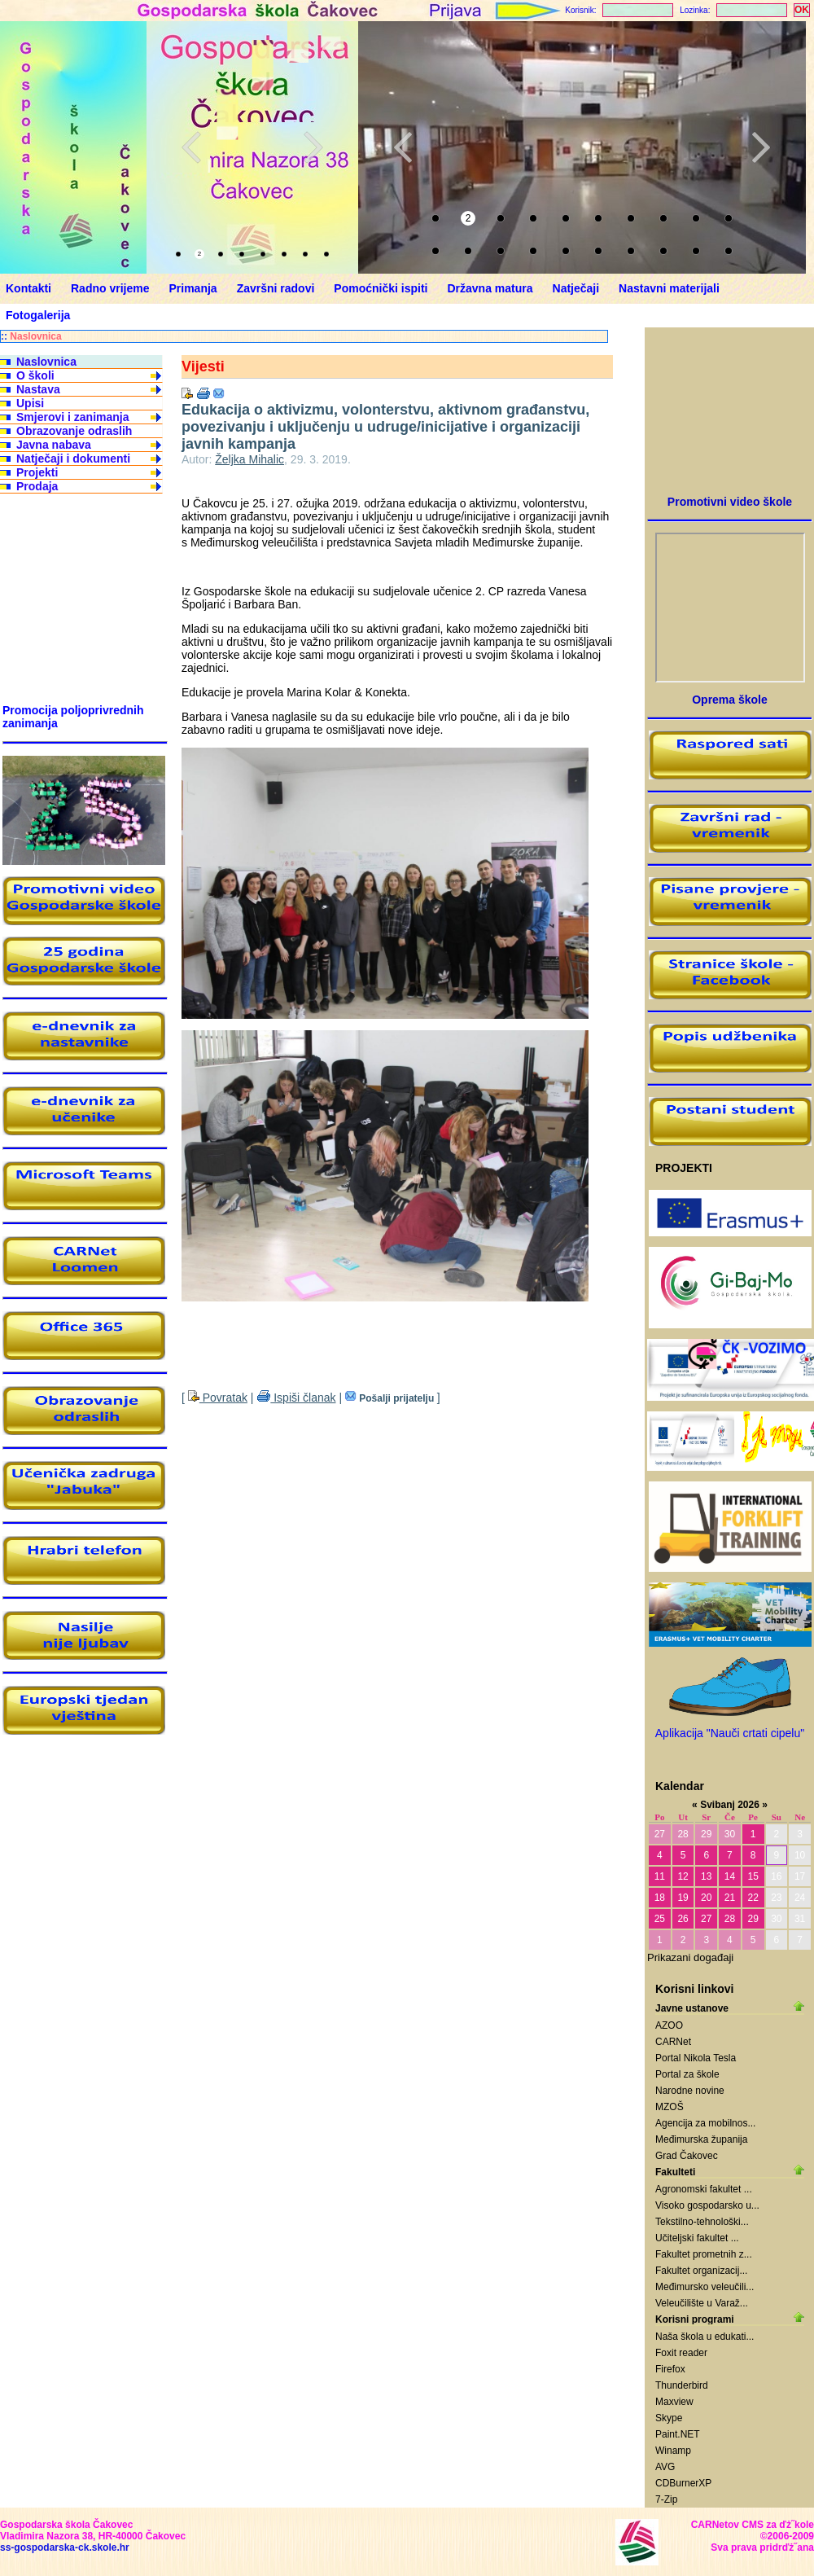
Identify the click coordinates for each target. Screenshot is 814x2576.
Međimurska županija (701, 2139)
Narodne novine (689, 2090)
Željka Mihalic (249, 459)
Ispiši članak (295, 1397)
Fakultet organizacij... (701, 2270)
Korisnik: (580, 10)
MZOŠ (669, 2107)
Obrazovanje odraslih (74, 430)
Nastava (38, 389)
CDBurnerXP (683, 2483)
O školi (35, 375)
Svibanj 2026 (729, 1804)
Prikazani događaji (690, 1957)
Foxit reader (681, 2353)
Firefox (670, 2369)
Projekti (37, 472)
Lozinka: (695, 10)
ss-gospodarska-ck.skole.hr (64, 2547)
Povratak (217, 1397)
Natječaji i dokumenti (73, 458)
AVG (665, 2467)
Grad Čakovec (686, 2155)
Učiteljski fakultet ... (697, 2238)
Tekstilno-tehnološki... (702, 2221)
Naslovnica (35, 336)
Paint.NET (677, 2434)
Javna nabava (53, 444)
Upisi (30, 403)
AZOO (669, 2025)
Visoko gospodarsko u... (707, 2205)
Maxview (674, 2401)
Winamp (673, 2450)
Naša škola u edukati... (704, 2336)
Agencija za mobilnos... (705, 2123)
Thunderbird (681, 2385)
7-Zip (666, 2499)
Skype (668, 2418)
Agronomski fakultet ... (703, 2189)
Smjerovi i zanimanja (72, 416)
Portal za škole (687, 2074)
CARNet (673, 2041)
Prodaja (37, 486)
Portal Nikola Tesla (695, 2058)
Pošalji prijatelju (391, 1398)
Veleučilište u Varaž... (701, 2303)
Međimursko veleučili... (704, 2287)
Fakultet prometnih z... (703, 2254)
